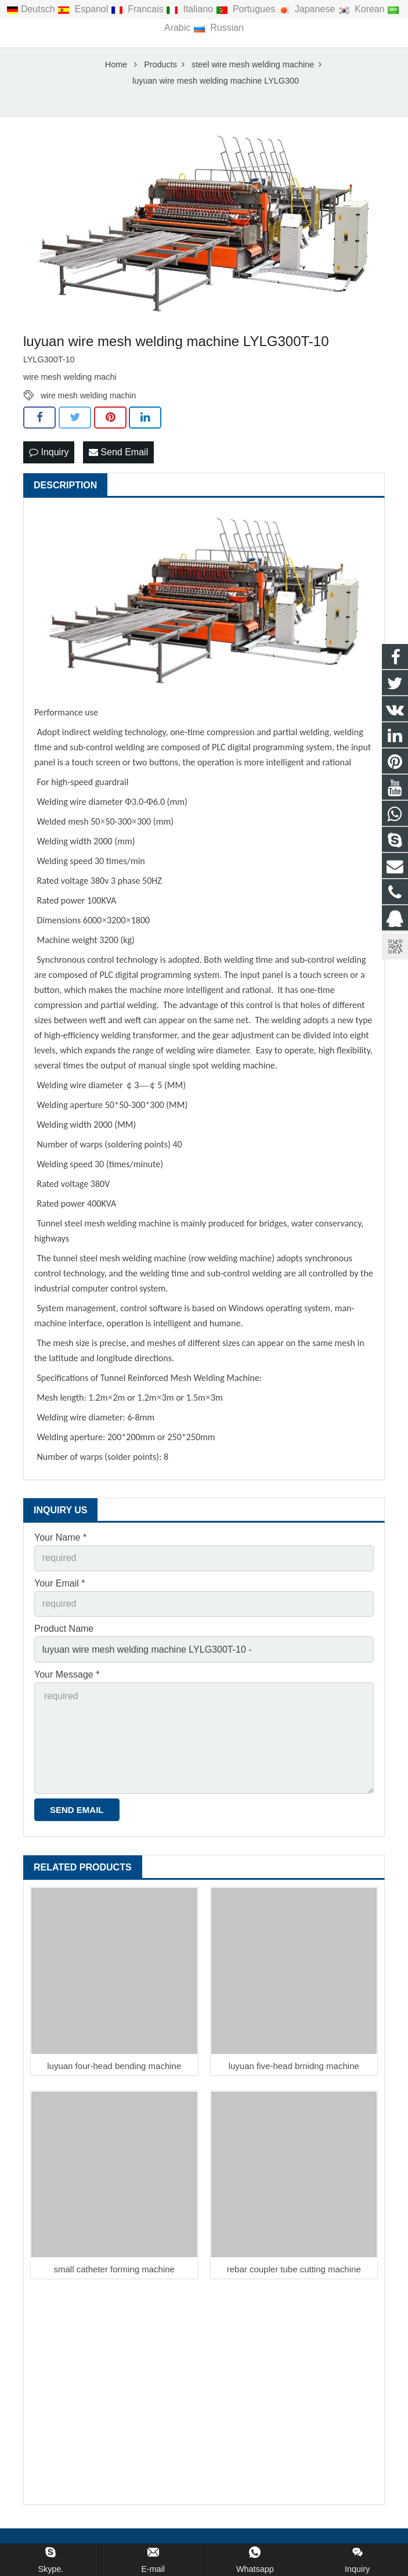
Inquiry (48, 453)
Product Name (63, 1630)
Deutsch (31, 9)
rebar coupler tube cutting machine (294, 2270)
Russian (218, 28)
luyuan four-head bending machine (114, 2067)
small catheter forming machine (114, 2270)
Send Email (118, 453)
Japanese (307, 9)
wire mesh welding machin (88, 396)
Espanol (84, 9)
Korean (362, 9)
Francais (138, 9)
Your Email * (59, 1584)
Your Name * (60, 1539)
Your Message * (66, 1676)
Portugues (247, 9)
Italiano (190, 9)
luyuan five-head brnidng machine (294, 2067)
